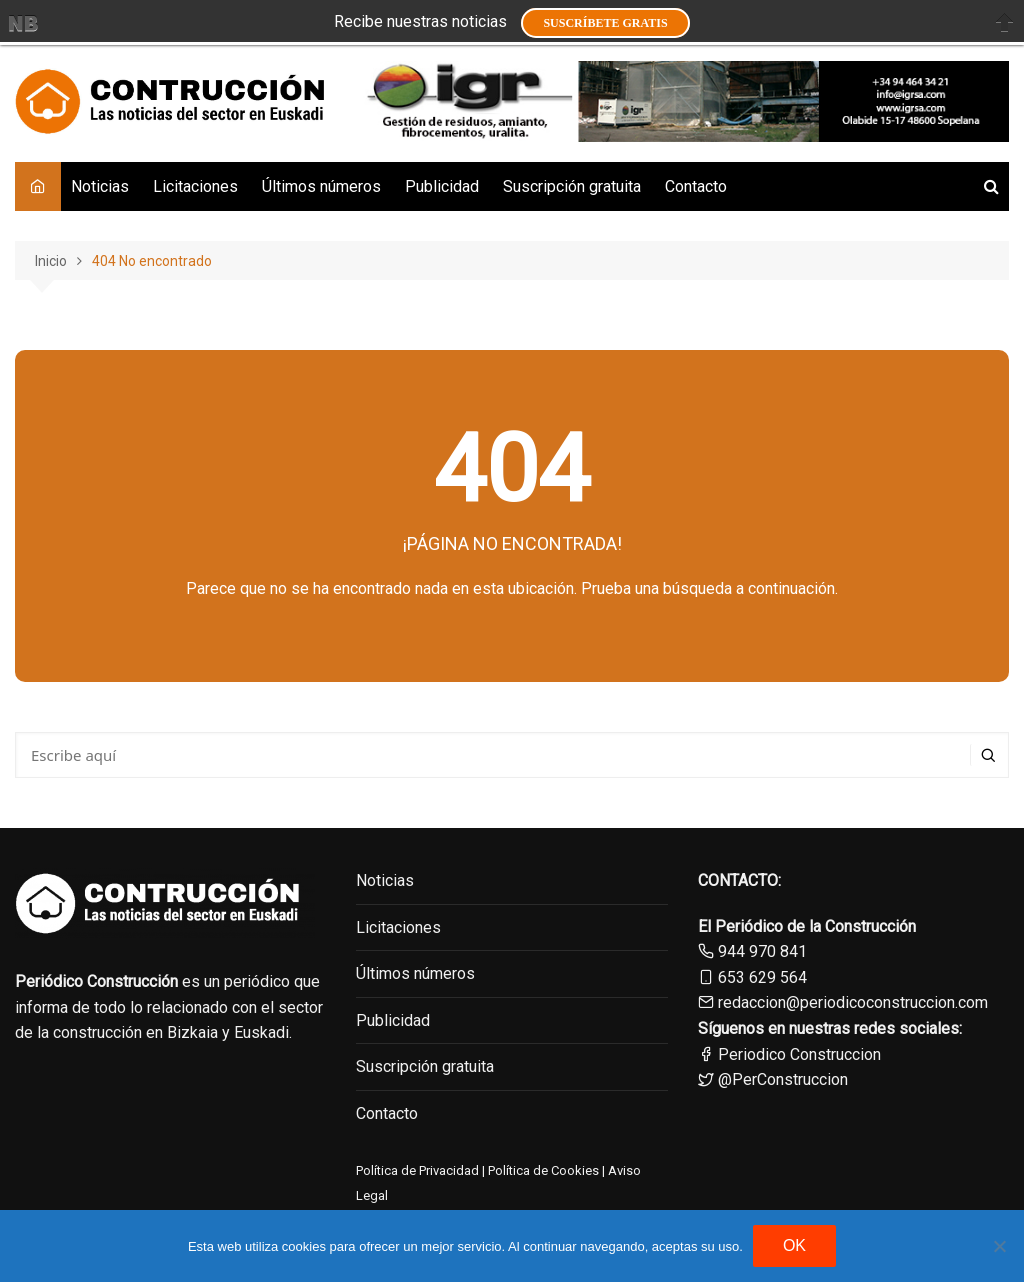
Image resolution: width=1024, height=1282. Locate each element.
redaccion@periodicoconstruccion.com (853, 1002)
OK (794, 1245)
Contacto (696, 186)
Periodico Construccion (789, 1054)
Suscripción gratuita (572, 186)
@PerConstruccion (773, 1079)
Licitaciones (195, 186)
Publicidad (442, 186)
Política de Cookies (542, 1170)
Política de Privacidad (417, 1170)
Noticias (100, 186)
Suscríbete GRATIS (605, 23)
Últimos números (321, 186)
